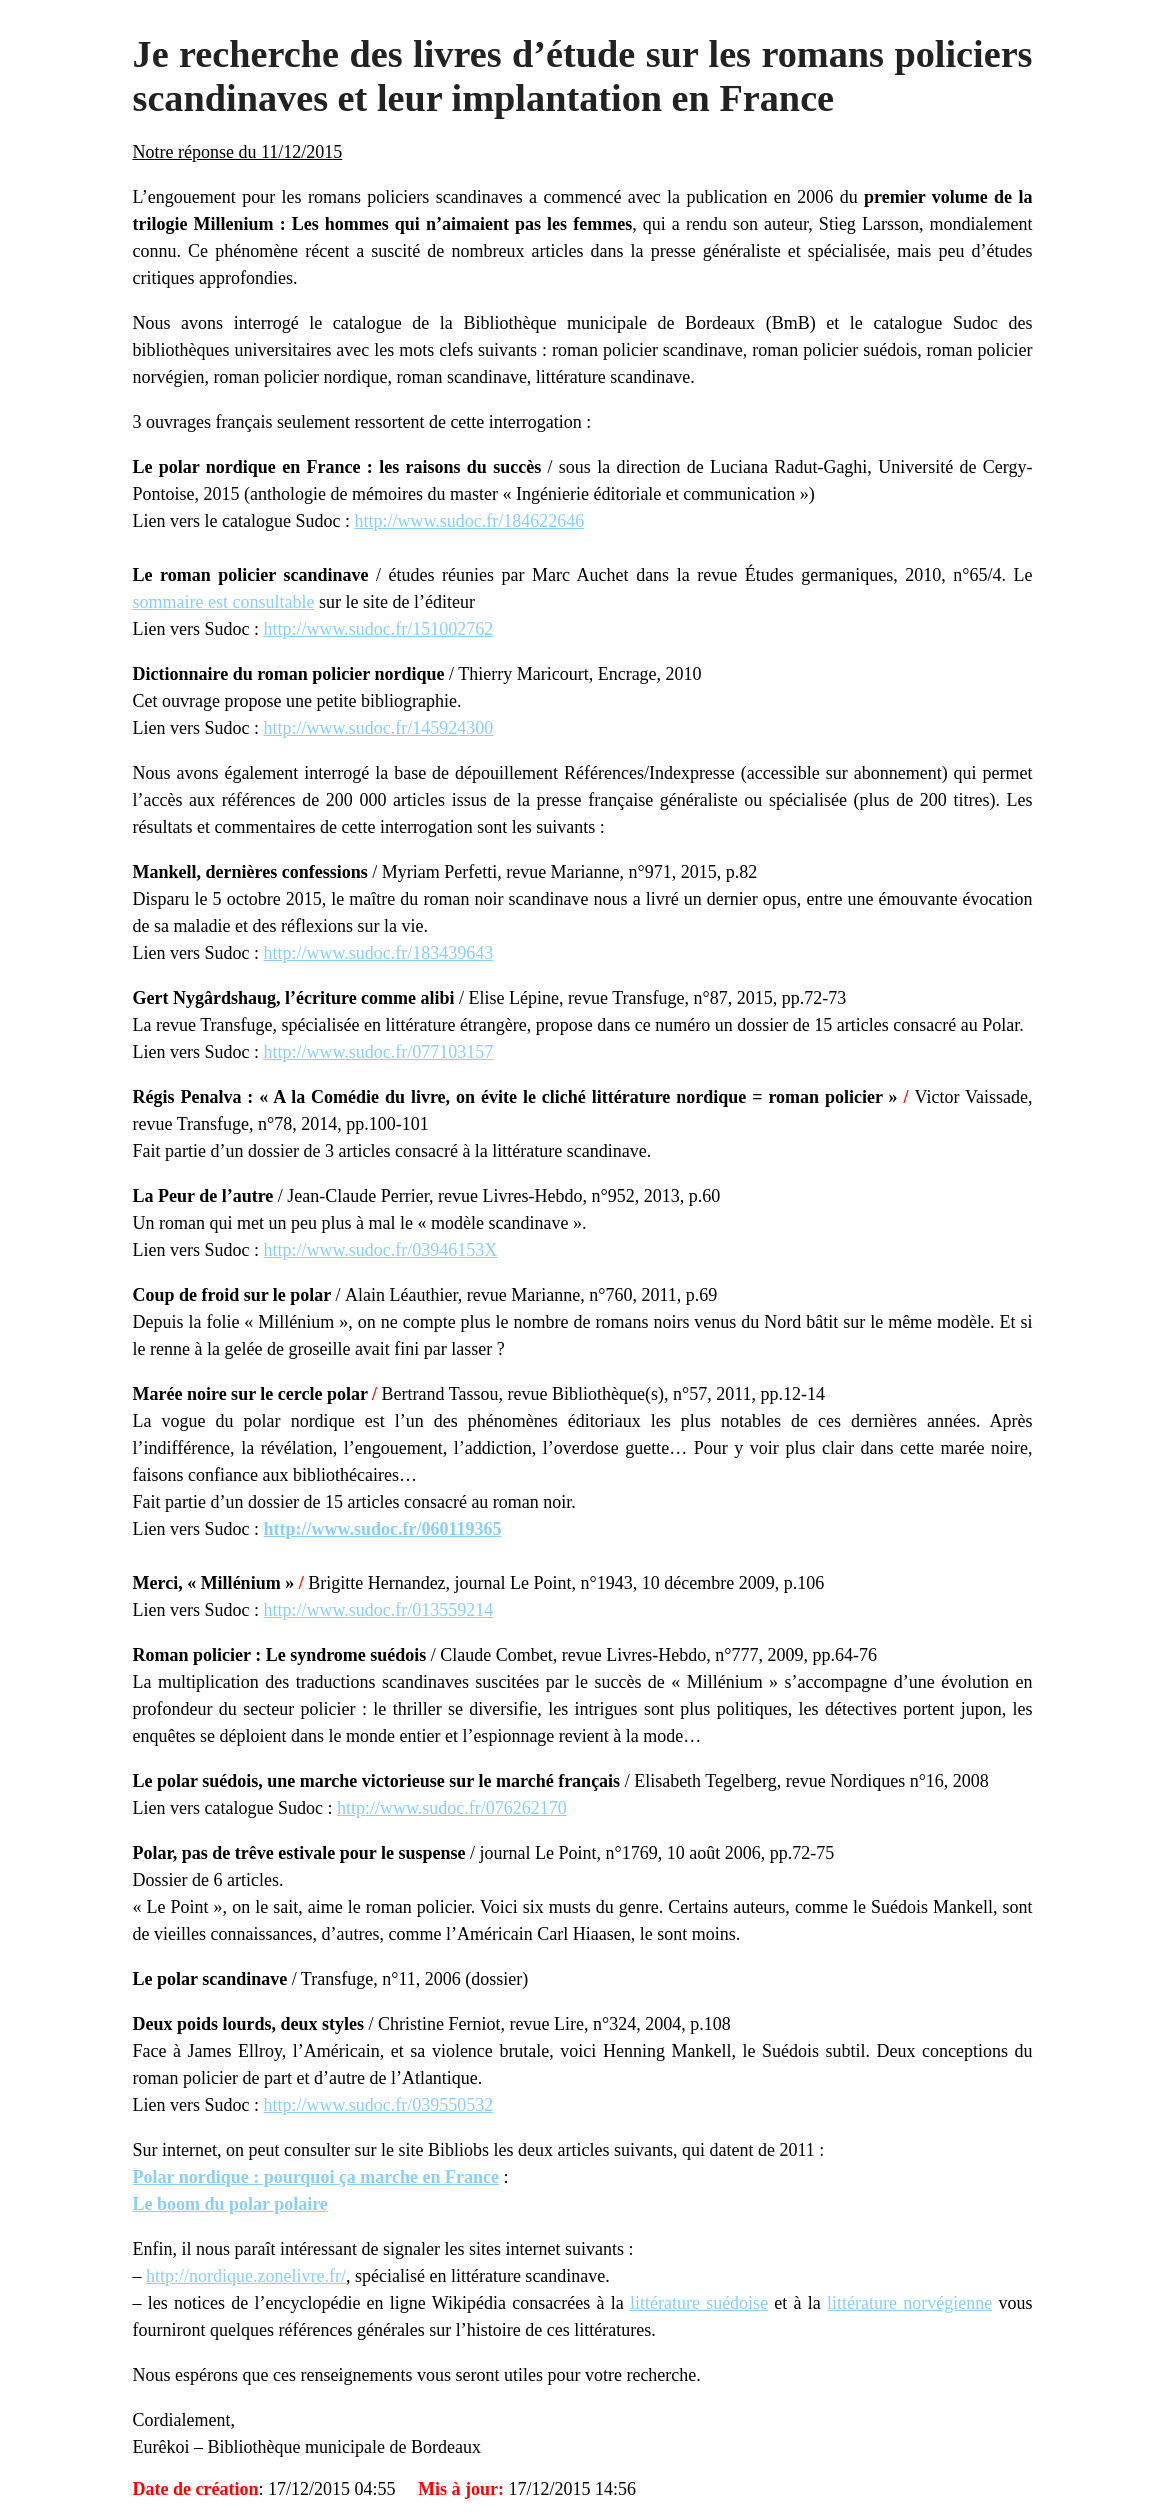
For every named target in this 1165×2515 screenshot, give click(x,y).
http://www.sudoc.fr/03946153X (380, 1250)
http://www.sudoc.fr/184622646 (469, 521)
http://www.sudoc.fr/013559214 (378, 1610)
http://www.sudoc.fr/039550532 (378, 2105)
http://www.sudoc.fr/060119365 (382, 1529)
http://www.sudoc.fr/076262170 (452, 1808)
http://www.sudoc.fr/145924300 (378, 728)
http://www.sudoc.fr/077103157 (378, 1052)
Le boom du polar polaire (230, 2204)
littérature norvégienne (909, 2303)
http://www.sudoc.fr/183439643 (378, 953)
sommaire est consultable (224, 602)
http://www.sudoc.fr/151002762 (378, 629)
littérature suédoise (699, 2303)
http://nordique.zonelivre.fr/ (246, 2276)
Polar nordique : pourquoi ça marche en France (316, 2177)
